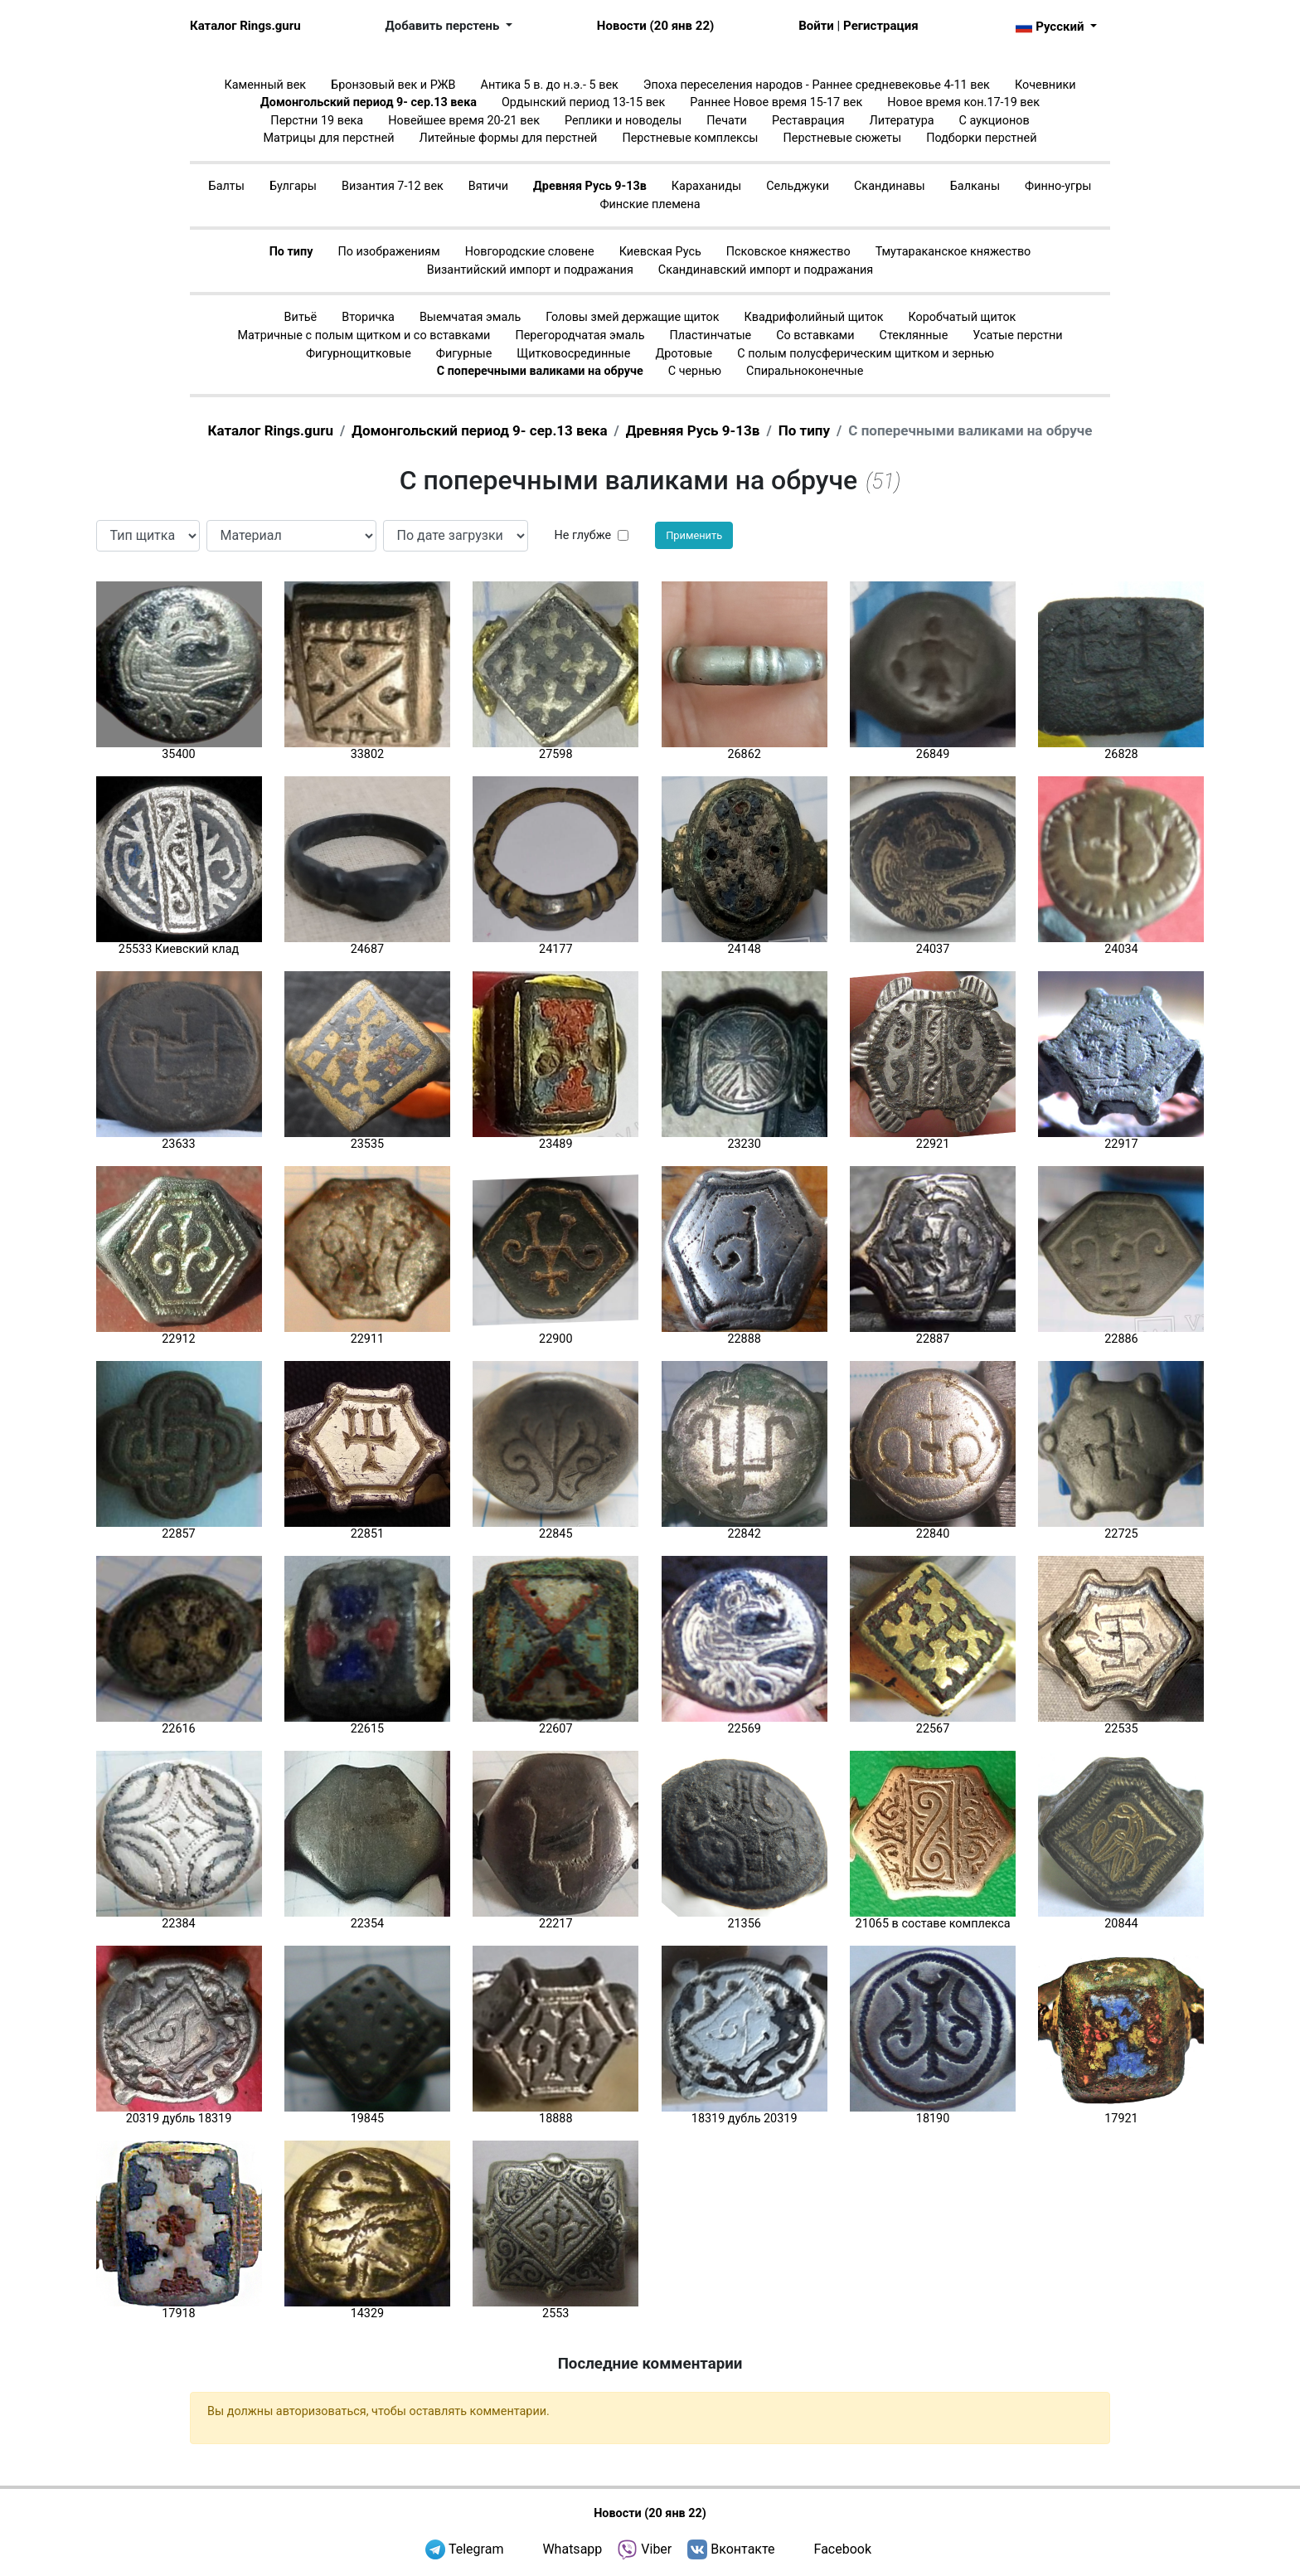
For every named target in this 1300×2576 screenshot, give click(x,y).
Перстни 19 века (316, 121)
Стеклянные (914, 335)
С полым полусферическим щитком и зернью (865, 354)
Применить (694, 535)
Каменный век (265, 85)
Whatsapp (572, 2549)
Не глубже (583, 535)
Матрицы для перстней (329, 138)
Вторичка (368, 317)
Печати (726, 121)
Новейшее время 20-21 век (464, 121)
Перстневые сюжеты (842, 138)
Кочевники (1045, 85)
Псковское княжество (788, 252)
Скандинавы (889, 186)
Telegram (476, 2549)
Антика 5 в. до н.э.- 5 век (549, 85)
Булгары (293, 186)
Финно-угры (1058, 186)
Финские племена (649, 204)
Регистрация (880, 25)
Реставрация (808, 121)
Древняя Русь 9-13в (590, 186)
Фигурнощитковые (358, 354)
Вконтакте (742, 2549)
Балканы (975, 186)
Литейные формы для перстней (509, 138)
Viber (656, 2549)
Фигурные (464, 354)
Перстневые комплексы (690, 138)
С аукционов (994, 121)
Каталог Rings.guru (245, 25)
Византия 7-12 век (393, 186)
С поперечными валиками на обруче (540, 371)
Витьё (301, 317)
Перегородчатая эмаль (579, 335)
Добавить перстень (444, 25)
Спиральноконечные (804, 371)
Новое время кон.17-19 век (963, 102)
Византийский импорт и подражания (530, 270)
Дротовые (683, 354)
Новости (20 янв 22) (655, 25)
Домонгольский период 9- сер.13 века (368, 102)
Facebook (842, 2549)
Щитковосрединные (573, 354)
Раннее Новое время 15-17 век (776, 102)
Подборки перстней (981, 138)
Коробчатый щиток (962, 317)
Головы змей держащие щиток (632, 317)
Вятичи (488, 186)
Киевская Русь (660, 252)
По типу (291, 252)
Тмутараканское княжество (953, 252)
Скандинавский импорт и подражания (765, 270)
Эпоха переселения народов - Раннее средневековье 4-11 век (816, 85)
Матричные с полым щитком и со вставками (363, 335)
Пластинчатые (710, 335)
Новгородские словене (529, 252)
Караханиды (706, 186)
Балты (227, 186)
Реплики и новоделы (623, 121)
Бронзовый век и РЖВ (393, 85)
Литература (902, 121)
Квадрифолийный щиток (814, 317)
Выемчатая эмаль (470, 317)
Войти (816, 25)
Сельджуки (797, 186)
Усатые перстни (1017, 335)
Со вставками (815, 335)
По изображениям (388, 252)
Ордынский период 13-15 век (583, 102)
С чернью (694, 371)
